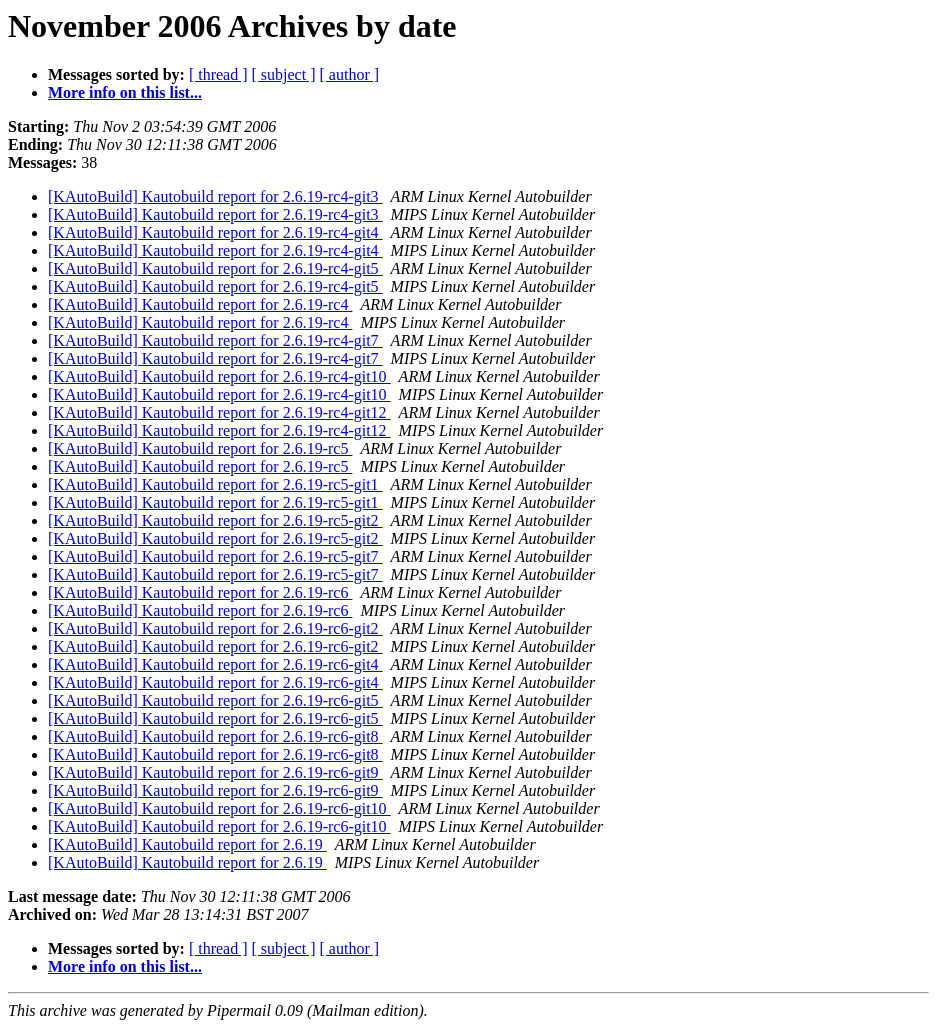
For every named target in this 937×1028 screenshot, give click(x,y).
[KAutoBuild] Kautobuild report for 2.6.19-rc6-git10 (219, 808)
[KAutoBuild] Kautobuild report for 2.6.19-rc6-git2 (215, 628)
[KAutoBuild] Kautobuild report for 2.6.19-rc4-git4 (215, 232)
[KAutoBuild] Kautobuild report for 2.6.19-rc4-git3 (215, 196)
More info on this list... (125, 92)
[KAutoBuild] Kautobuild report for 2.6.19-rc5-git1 (215, 484)
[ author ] (350, 74)
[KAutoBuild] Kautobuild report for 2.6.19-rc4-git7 (215, 340)
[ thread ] (218, 74)
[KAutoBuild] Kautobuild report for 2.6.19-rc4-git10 (219, 376)
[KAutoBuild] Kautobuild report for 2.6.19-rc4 (200, 304)
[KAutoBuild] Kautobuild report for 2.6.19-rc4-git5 (215, 268)
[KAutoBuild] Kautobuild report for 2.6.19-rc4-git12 (219, 412)
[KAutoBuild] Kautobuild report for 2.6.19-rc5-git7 (215, 556)
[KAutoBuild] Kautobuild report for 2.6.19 (187, 844)
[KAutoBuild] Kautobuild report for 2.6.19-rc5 (200, 448)
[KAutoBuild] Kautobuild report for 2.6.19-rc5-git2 (215, 520)
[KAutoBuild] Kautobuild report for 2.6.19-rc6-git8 (215, 736)
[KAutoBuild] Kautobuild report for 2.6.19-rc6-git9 (215, 772)
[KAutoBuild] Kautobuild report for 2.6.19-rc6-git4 (215, 664)
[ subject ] (284, 74)
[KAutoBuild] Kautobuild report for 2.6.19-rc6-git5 (215, 700)
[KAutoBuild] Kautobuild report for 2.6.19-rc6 (200, 592)
